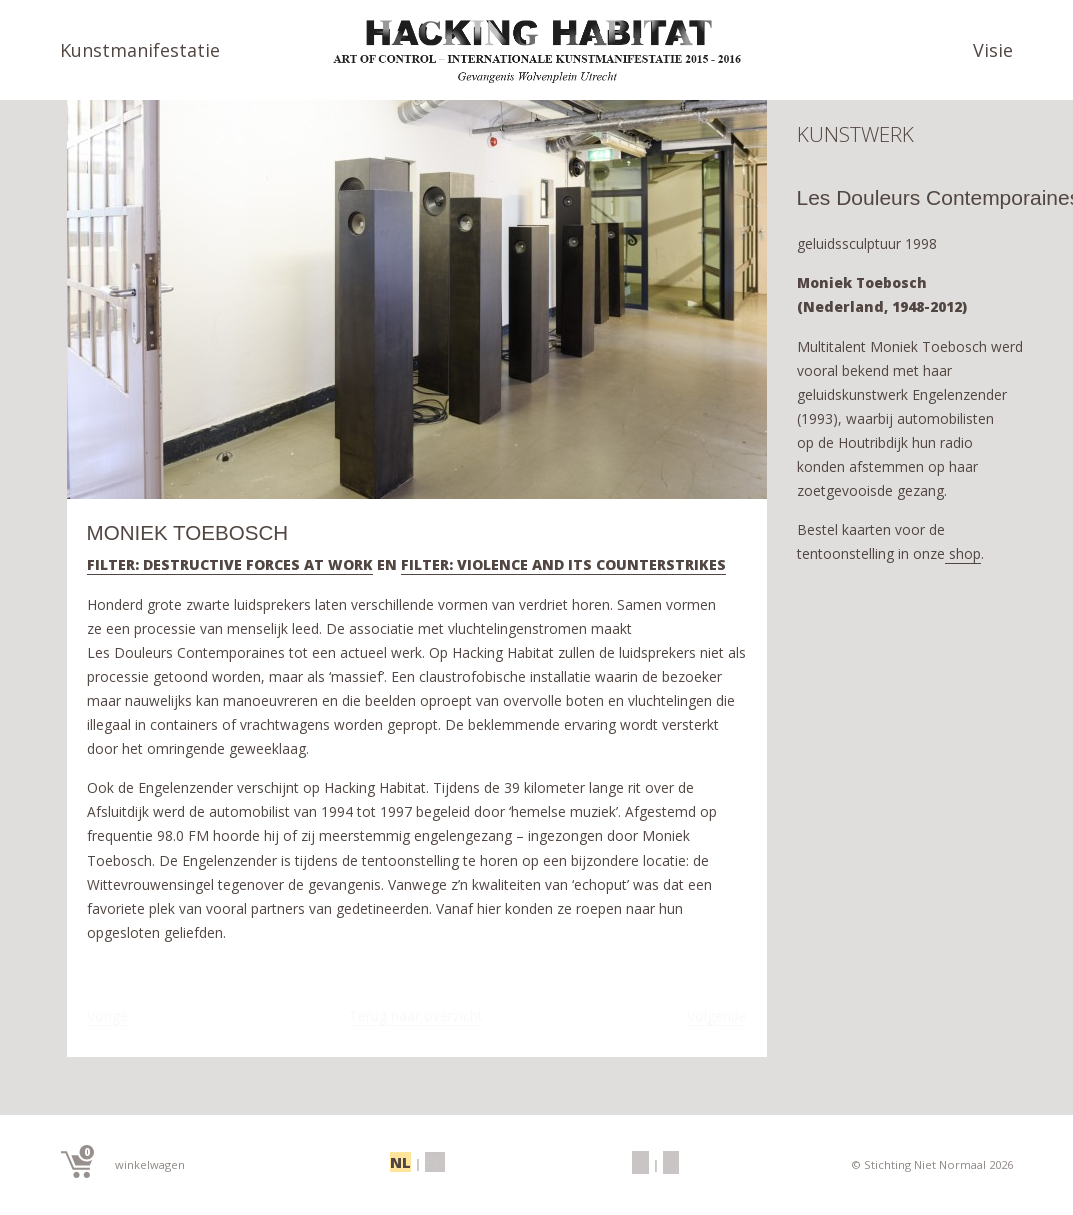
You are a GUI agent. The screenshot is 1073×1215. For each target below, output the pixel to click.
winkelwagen (123, 1161)
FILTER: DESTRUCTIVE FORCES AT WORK (230, 565)
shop (963, 561)
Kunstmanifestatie (140, 50)
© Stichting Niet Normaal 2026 (928, 1164)
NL (401, 1162)
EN (432, 1162)
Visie (993, 50)
